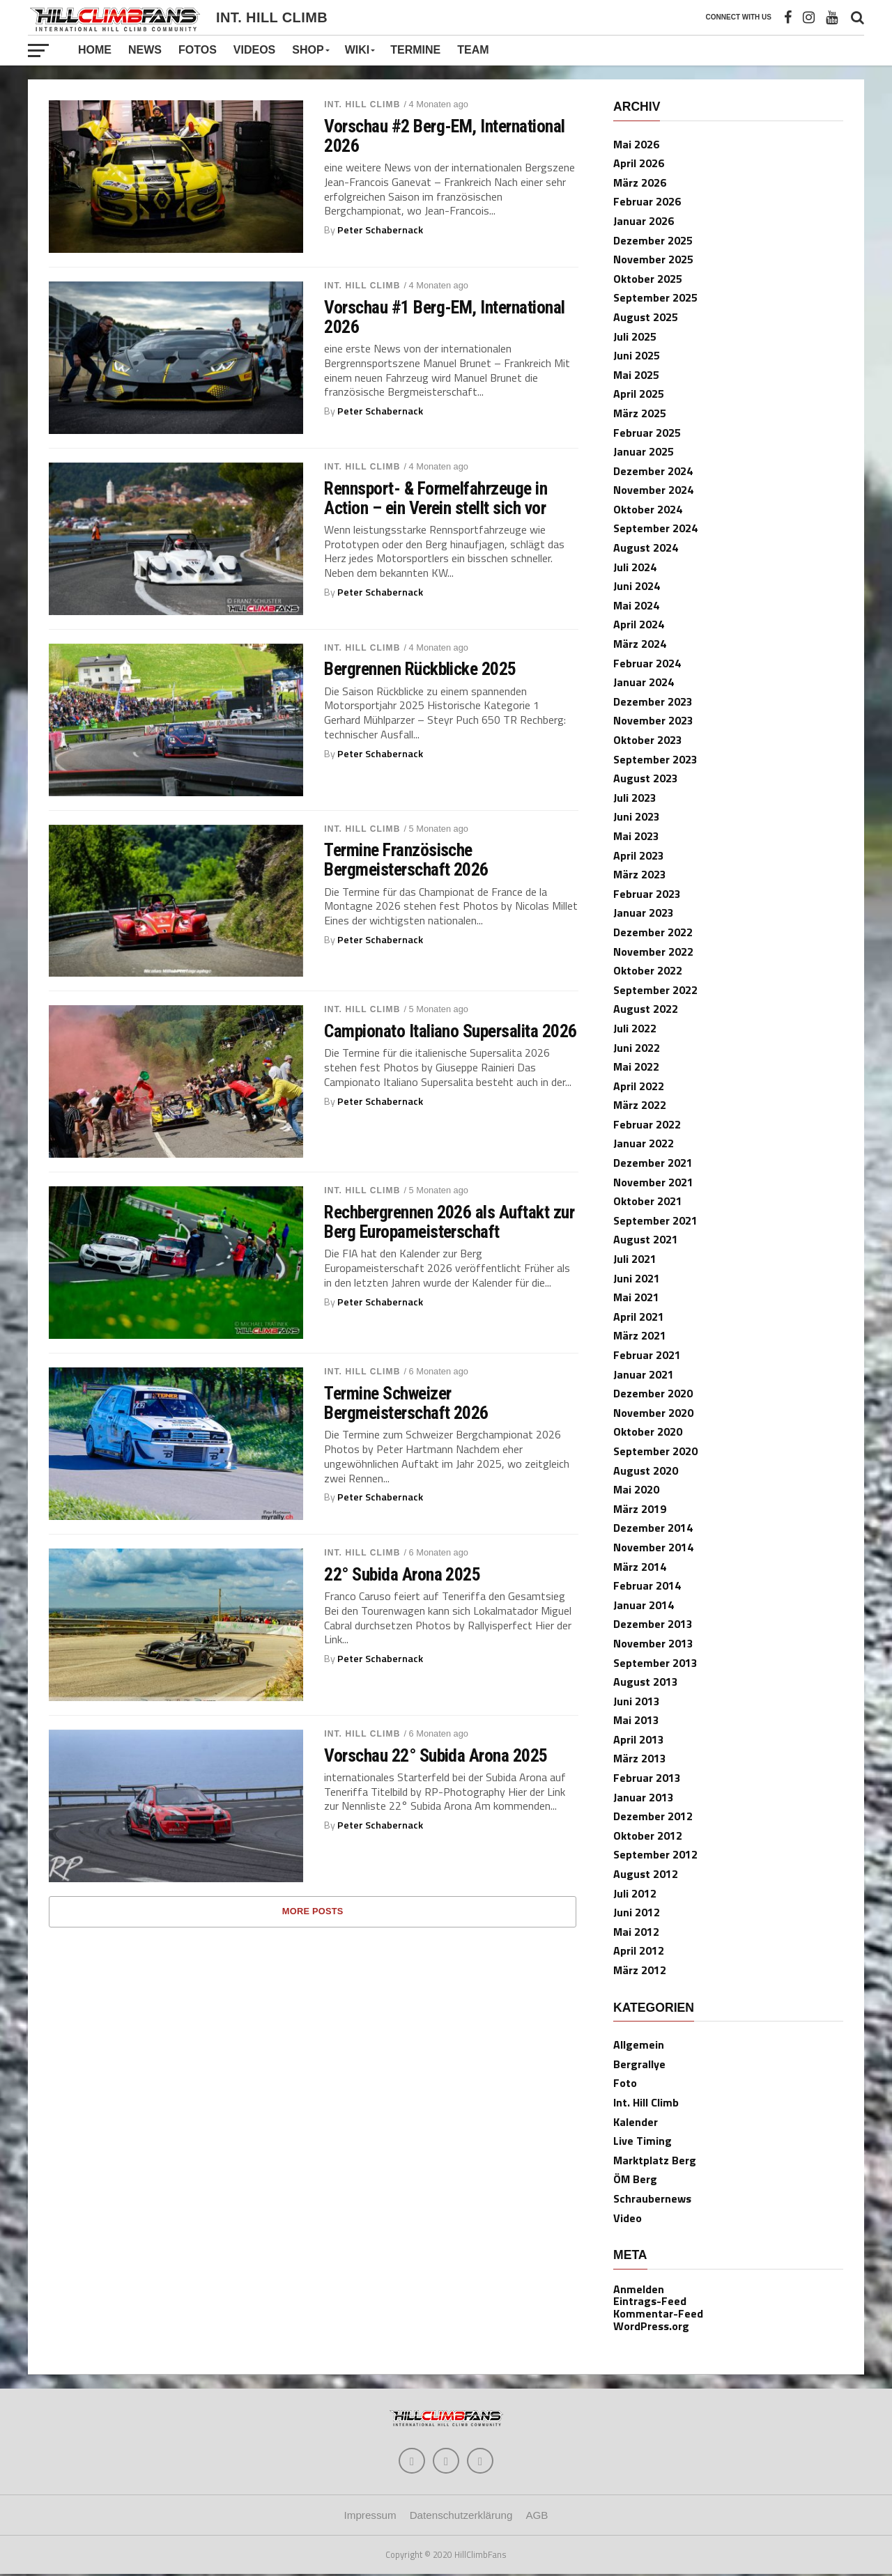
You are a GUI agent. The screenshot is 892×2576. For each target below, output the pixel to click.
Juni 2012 (636, 1912)
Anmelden (638, 2289)
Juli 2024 (634, 567)
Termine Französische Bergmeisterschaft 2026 (406, 859)
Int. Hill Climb (362, 104)
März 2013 (639, 1758)
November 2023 (653, 720)
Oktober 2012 (647, 1835)
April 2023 (638, 855)
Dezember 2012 (653, 1816)
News (145, 50)
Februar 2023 (647, 893)
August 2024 (645, 547)
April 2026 (638, 163)
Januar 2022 (643, 1143)
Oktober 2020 (647, 1431)
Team (473, 50)
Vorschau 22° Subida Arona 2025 (436, 1755)
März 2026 (639, 182)
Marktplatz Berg (654, 2160)
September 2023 (655, 759)
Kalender (635, 2121)
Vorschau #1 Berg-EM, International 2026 (444, 316)
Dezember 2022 (653, 932)
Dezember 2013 (653, 1623)
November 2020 (653, 1412)
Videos (254, 50)
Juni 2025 (636, 355)
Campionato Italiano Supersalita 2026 (450, 1031)
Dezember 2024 (653, 471)
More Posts (313, 1911)
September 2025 (655, 297)
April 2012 (638, 1950)
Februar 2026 (647, 201)
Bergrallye (639, 2064)
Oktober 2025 (647, 278)
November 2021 (653, 1182)
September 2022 (655, 989)
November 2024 (653, 489)
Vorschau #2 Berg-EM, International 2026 (444, 135)
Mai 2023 (636, 836)
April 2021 (638, 1316)
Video (627, 2218)
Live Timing (642, 2140)
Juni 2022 (636, 1047)
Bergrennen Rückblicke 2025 (420, 668)
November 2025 (653, 259)
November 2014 (653, 1547)
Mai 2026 (636, 144)
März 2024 (639, 643)
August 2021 (645, 1239)
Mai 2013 (636, 1720)
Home (95, 50)
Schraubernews (652, 2198)
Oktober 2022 (647, 970)
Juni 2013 (636, 1701)
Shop (307, 50)
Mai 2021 (636, 1297)
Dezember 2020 (653, 1393)
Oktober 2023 (647, 739)
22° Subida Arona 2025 (402, 1574)
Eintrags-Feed (649, 2300)
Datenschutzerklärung (461, 2517)
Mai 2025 (636, 374)
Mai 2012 (636, 1931)
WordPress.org (651, 2326)
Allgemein (638, 2044)
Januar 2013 (643, 1797)
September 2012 (655, 1854)
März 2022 (639, 1104)
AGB (536, 2517)
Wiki (357, 50)
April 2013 (638, 1739)
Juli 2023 (634, 797)
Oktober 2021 (647, 1201)
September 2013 (655, 1662)
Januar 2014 (643, 1605)
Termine (415, 50)
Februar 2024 (647, 663)
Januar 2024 (643, 682)
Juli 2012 (634, 1893)
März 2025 (639, 413)
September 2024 (655, 528)
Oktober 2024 (647, 509)
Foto (625, 2082)
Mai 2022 (636, 1066)
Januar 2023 (643, 912)
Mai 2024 (636, 605)
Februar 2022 (647, 1124)
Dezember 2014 (653, 1527)
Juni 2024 (636, 585)
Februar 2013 (647, 1777)
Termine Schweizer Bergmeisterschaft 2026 (406, 1402)
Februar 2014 (647, 1585)
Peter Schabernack (380, 230)
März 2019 (639, 1508)
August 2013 (645, 1681)
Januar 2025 (643, 451)
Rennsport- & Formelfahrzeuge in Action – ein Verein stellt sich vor (435, 498)
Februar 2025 (647, 432)
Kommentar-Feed (658, 2313)
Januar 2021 (643, 1374)
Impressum (370, 2517)
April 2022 (638, 1086)
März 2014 (639, 1566)
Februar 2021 (647, 1355)
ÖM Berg (635, 2179)
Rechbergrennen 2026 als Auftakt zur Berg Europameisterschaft (449, 1221)
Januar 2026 (643, 220)
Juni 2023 (636, 816)
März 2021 (639, 1335)
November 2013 (653, 1643)
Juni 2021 (636, 1278)
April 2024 (638, 624)
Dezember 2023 (653, 701)
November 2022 (653, 951)
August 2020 (645, 1470)
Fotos (197, 50)
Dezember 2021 (653, 1162)
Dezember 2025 (653, 240)
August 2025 (645, 317)
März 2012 (639, 1970)
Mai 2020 (636, 1489)
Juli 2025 (634, 336)
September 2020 (655, 1451)
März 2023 (639, 874)
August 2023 (645, 778)
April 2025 (638, 393)
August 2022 (645, 1008)
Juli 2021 (634, 1258)
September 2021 (655, 1220)
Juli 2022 (634, 1028)
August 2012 (645, 1873)
